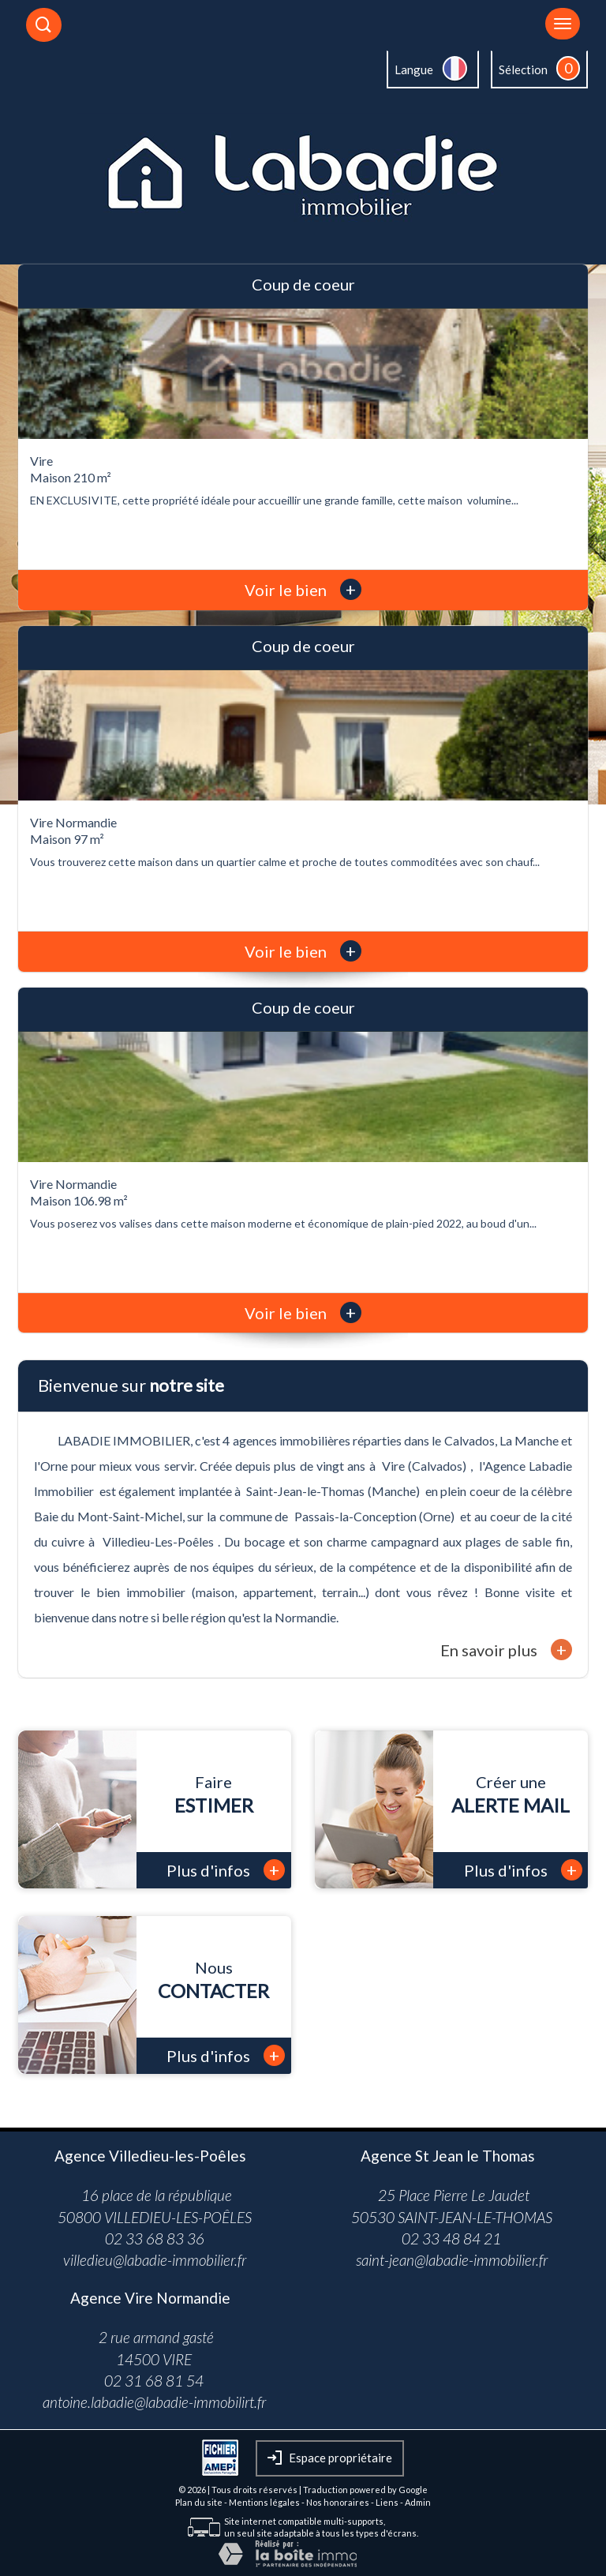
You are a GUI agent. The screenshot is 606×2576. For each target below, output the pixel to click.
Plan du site (199, 2502)
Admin (418, 2502)
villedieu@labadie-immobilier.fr (154, 2260)
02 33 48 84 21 (451, 2238)
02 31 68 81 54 (154, 2381)
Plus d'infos (225, 1869)
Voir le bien (303, 589)
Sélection (523, 69)
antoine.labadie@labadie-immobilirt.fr (154, 2402)
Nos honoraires (337, 2502)
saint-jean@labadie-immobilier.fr (452, 2260)
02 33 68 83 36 (154, 2238)
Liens (387, 2502)
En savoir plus (506, 1649)
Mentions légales (264, 2502)
